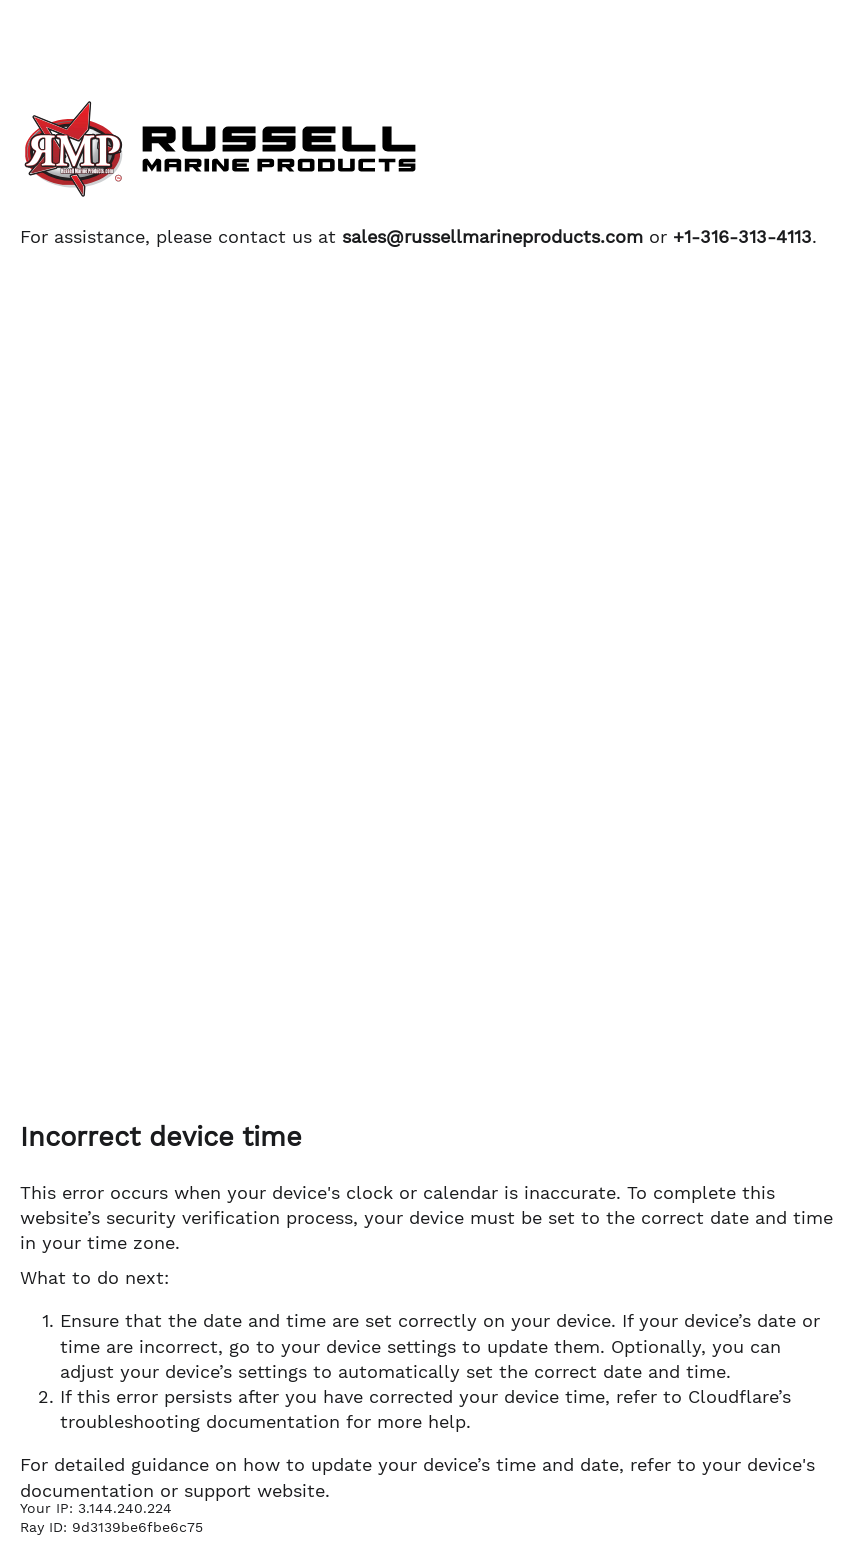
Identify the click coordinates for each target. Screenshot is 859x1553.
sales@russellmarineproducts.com (492, 236)
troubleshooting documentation (200, 1421)
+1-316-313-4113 (742, 236)
